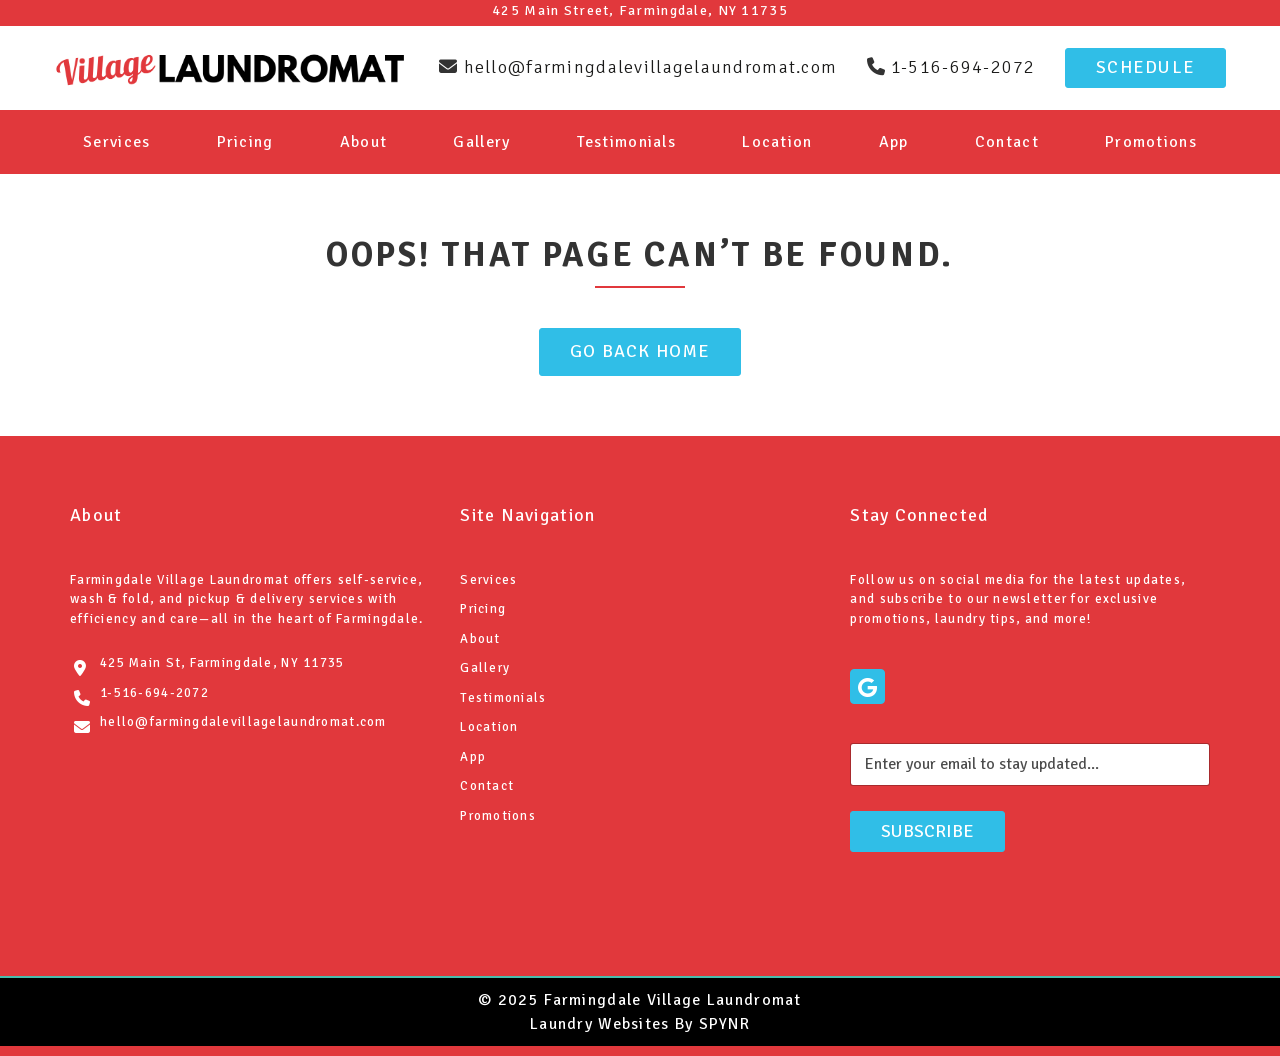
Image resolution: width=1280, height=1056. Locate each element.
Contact (1007, 142)
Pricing (245, 142)
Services (116, 142)
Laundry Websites (599, 1024)
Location (777, 142)
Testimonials (626, 142)
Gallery (481, 142)
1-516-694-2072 (154, 693)
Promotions (1151, 142)
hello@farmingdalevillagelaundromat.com (243, 722)
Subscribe (927, 831)
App (894, 142)
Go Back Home (640, 351)
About (363, 142)
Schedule (1145, 67)
